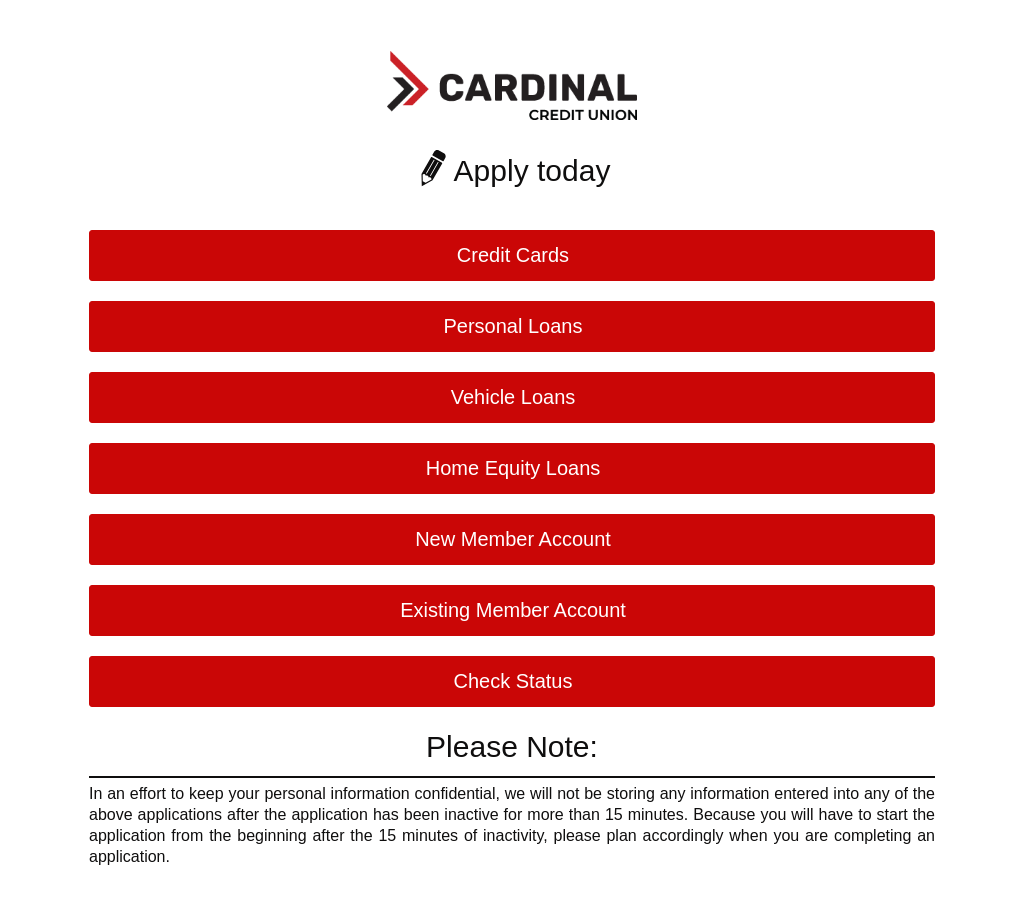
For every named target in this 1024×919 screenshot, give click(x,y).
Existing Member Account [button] (513, 610)
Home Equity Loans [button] (513, 468)
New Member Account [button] (513, 539)
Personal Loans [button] (513, 326)
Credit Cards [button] (513, 255)
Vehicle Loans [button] (513, 397)
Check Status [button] (513, 681)
